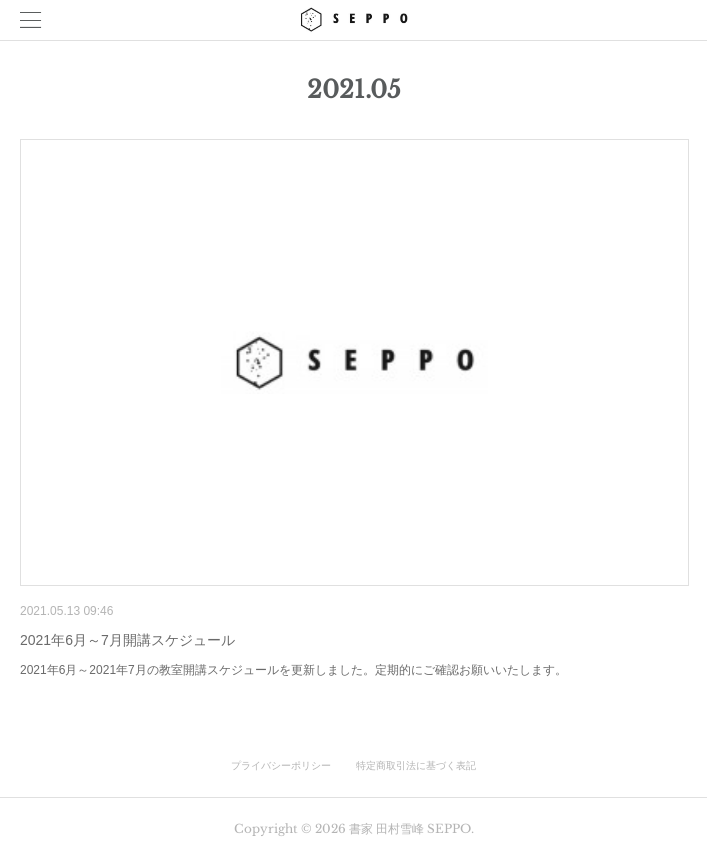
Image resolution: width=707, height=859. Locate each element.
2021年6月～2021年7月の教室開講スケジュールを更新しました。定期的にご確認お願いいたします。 (293, 670)
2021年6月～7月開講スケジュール (127, 640)
